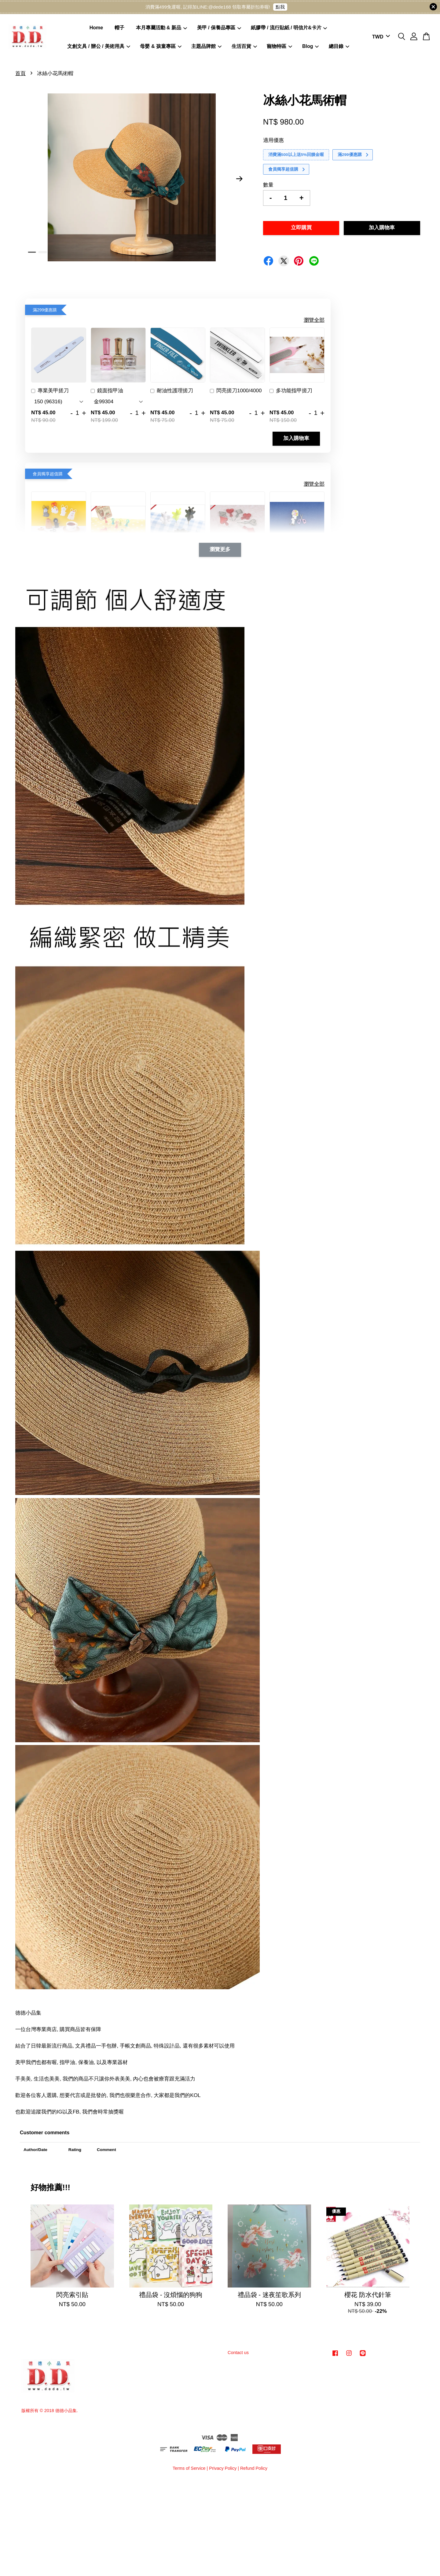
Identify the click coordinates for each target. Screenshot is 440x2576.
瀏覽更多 (220, 549)
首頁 (20, 73)
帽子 (119, 27)
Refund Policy (253, 2468)
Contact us (238, 2352)
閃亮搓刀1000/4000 (236, 391)
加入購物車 (296, 438)
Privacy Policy (223, 2468)
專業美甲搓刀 (50, 391)
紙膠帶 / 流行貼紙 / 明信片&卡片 (289, 27)
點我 (280, 6)
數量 (268, 185)
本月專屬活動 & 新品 (161, 27)
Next (239, 179)
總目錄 (339, 46)
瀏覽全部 (314, 320)
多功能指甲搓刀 (291, 391)
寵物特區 (279, 46)
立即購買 (301, 227)
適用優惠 (273, 140)
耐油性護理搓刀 (171, 391)
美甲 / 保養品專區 (219, 27)
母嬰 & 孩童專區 (161, 46)
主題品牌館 (206, 46)
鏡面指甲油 (107, 391)
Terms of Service (189, 2468)
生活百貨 (244, 46)
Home (96, 27)
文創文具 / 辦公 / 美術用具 (98, 46)
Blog (310, 46)
